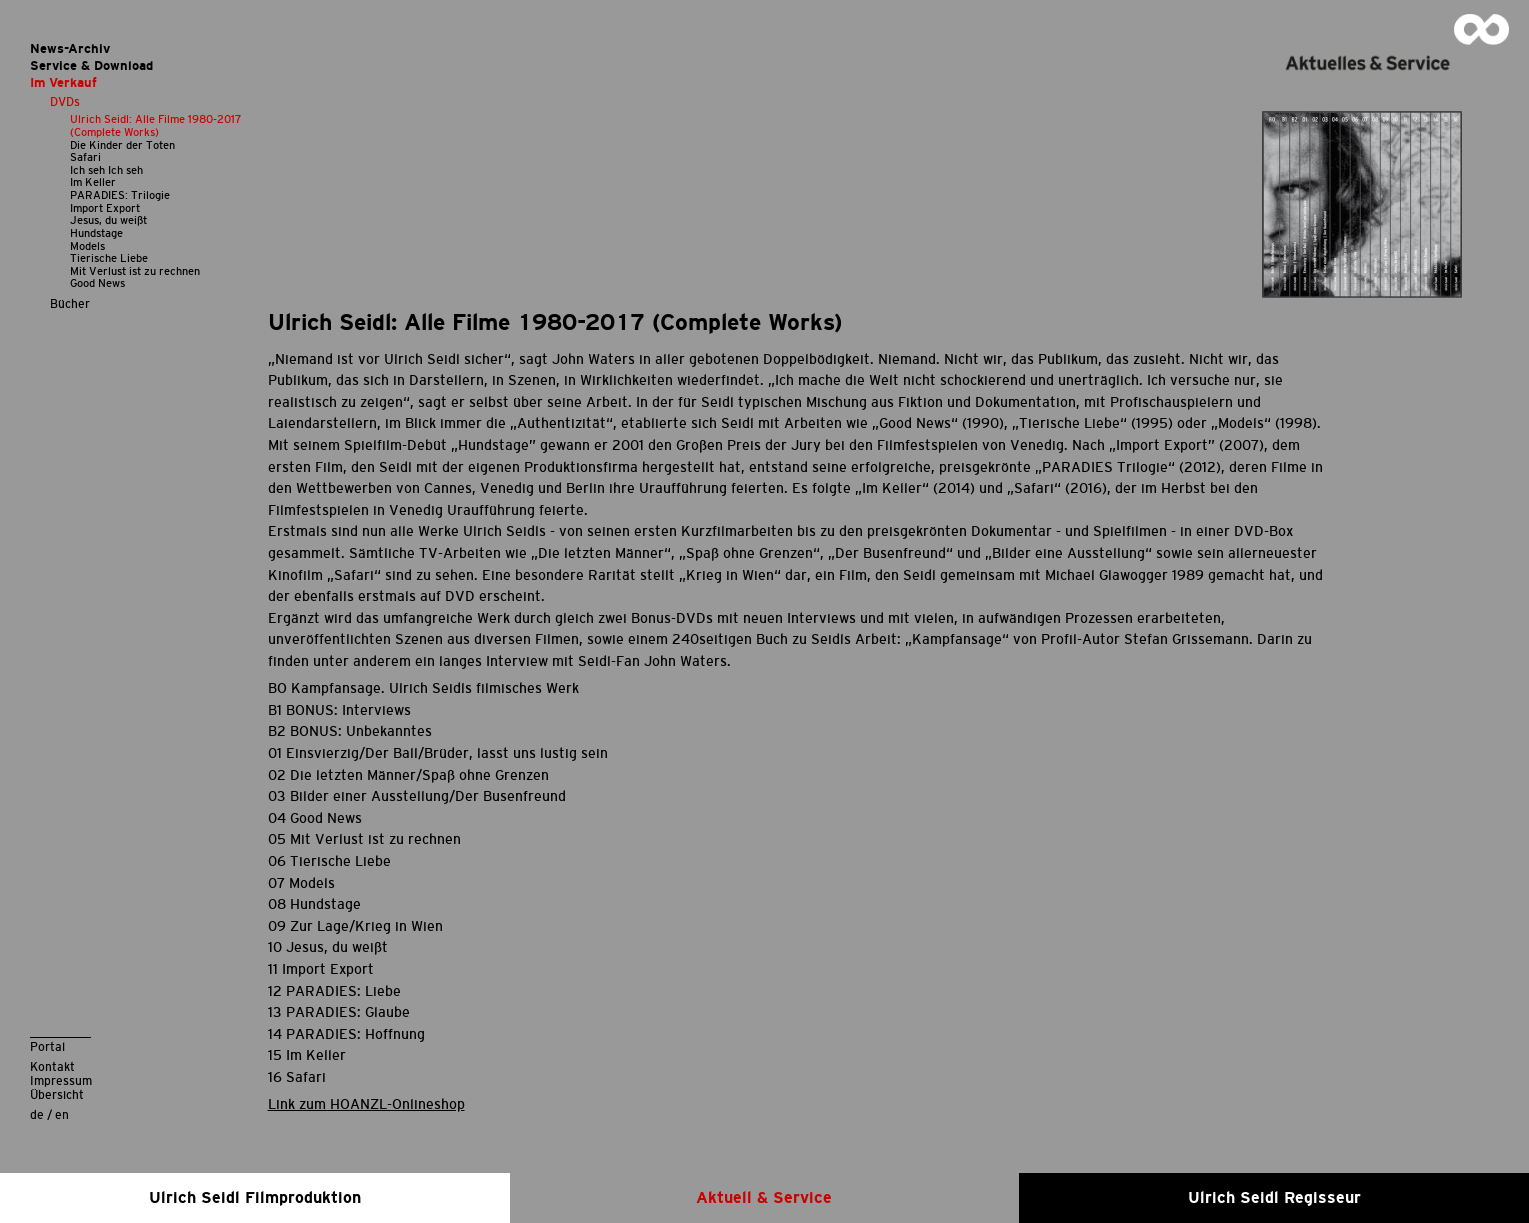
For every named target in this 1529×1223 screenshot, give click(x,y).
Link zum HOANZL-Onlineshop (366, 1104)
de (37, 1114)
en (62, 1114)
